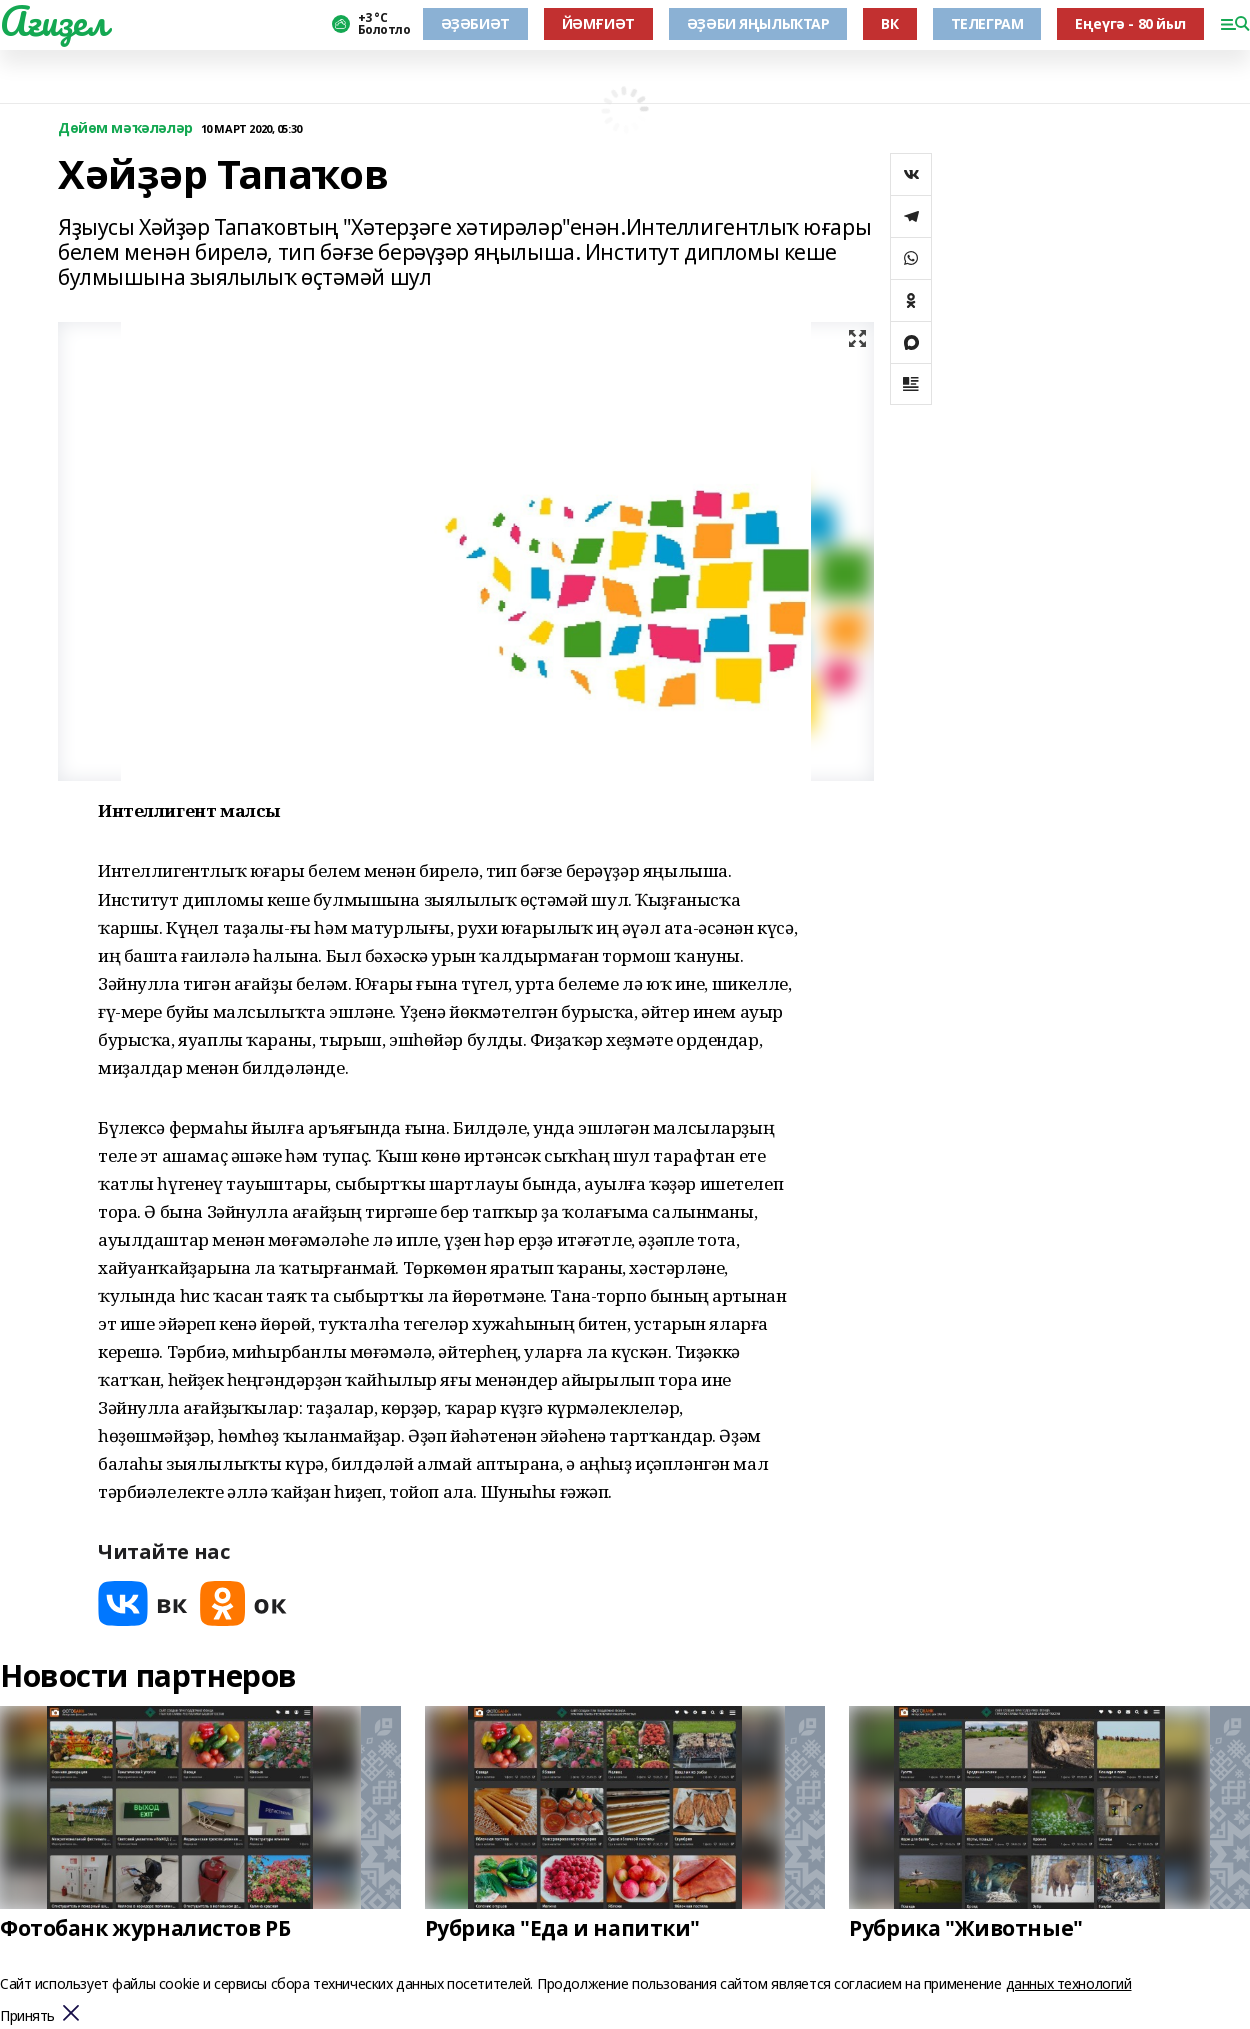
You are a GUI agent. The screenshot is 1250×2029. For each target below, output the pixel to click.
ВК (889, 23)
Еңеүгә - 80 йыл (1130, 23)
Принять (27, 2016)
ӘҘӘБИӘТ (475, 23)
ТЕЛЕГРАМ (987, 23)
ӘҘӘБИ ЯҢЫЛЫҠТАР (758, 23)
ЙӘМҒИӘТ (598, 23)
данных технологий (1069, 1983)
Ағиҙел (53, 21)
